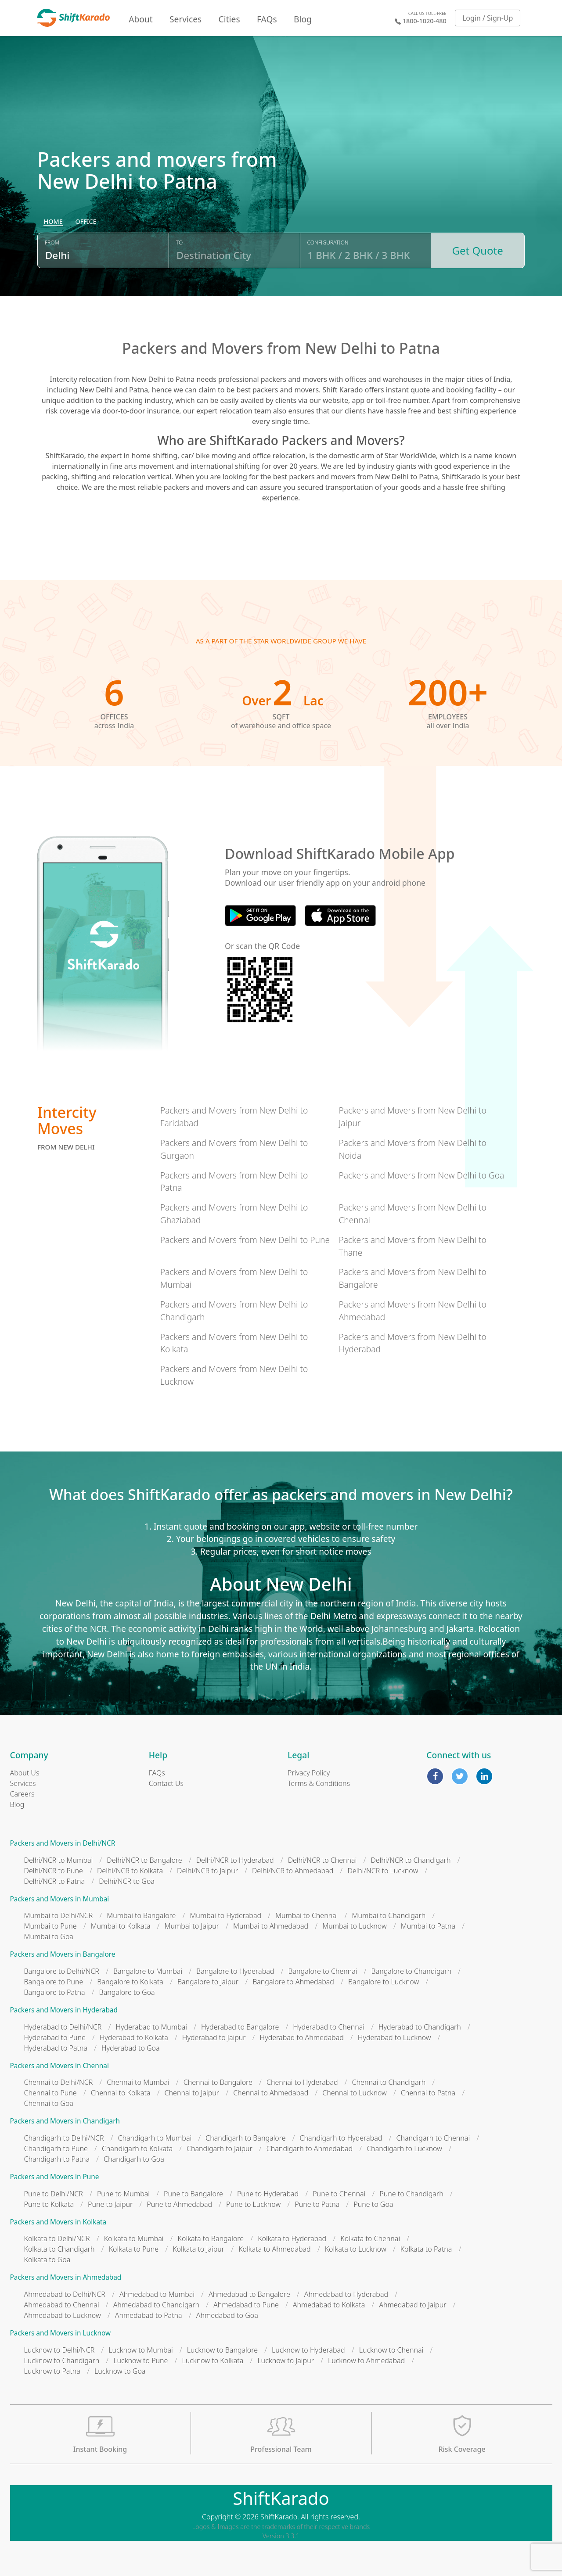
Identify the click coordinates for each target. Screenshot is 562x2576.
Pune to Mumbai (123, 2194)
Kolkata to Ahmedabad (274, 2249)
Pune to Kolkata (49, 2204)
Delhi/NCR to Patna (54, 1881)
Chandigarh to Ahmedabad (310, 2148)
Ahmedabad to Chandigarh (156, 2305)
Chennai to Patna (428, 2093)
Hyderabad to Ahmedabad (302, 2037)
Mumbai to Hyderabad (225, 1915)
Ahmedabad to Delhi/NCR (64, 2294)
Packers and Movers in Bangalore (62, 1954)
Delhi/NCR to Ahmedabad (292, 1870)
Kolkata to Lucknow (355, 2249)
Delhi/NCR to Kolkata (130, 1870)
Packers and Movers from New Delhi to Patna (234, 1181)
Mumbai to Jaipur (192, 1926)
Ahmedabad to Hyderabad (346, 2294)
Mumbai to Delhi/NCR (58, 1915)
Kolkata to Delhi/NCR (57, 2238)
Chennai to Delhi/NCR (58, 2082)
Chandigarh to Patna (57, 2159)
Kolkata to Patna (426, 2249)
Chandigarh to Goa (134, 2159)
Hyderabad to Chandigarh (419, 2027)
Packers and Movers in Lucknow (60, 2333)
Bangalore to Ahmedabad (293, 1982)
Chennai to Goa (48, 2103)
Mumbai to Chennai (306, 1915)
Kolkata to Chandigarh (59, 2249)
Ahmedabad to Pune (246, 2305)
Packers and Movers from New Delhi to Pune (245, 1240)
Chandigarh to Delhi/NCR (64, 2138)
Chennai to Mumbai (138, 2082)
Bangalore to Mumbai (147, 1971)
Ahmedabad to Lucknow (62, 2315)
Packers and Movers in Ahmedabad (66, 2277)
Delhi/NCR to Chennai (322, 1860)
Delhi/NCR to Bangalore (144, 1860)
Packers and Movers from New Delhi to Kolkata (234, 1343)
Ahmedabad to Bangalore (249, 2294)
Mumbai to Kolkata (121, 1926)
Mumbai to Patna (428, 1926)
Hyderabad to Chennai (328, 2027)
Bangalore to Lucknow (383, 1982)
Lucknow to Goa (119, 2371)
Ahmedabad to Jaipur (412, 2305)
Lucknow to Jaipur (285, 2360)
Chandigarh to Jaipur (219, 2148)
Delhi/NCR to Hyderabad (235, 1860)
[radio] (53, 222)
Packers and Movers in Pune (54, 2176)
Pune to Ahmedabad (179, 2204)
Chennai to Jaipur (192, 2093)
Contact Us (166, 1783)
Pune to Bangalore (193, 2194)
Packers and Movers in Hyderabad (64, 2010)
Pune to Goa (373, 2204)
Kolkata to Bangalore (211, 2238)
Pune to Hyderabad (268, 2194)
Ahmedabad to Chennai (61, 2305)
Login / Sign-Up (487, 18)
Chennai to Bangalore (218, 2082)
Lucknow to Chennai (391, 2350)
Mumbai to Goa (48, 1936)
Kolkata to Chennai (370, 2238)
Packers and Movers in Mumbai (59, 1899)
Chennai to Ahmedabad (270, 2093)
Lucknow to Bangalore (222, 2350)
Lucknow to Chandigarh (62, 2360)
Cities (229, 19)
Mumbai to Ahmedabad (270, 1926)
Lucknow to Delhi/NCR (59, 2350)
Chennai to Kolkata (121, 2093)
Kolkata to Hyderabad (292, 2238)
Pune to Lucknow (253, 2204)
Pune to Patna (317, 2204)
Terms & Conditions (319, 1783)
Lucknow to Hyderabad (308, 2350)
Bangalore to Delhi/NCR (61, 1971)
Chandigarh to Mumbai (154, 2138)
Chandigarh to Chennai (433, 2138)
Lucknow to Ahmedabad (366, 2360)
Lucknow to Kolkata (212, 2360)
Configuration (328, 242)
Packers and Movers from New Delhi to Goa (421, 1175)
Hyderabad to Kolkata (134, 2037)
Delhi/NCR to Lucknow (382, 1870)
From (52, 242)
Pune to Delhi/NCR (53, 2194)
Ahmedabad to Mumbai (157, 2294)
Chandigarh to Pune (56, 2148)
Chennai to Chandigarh (389, 2082)
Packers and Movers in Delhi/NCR (62, 1843)
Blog (303, 19)
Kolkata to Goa (47, 2259)
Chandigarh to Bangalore (245, 2138)
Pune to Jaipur (110, 2204)
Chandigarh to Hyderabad (341, 2138)
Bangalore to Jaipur (207, 1982)
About (140, 19)
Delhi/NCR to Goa (127, 1881)
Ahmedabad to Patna (148, 2315)
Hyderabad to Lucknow (394, 2037)
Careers (22, 1794)
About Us (25, 1773)
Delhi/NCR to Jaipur (207, 1870)
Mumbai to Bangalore (141, 1915)
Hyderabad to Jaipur (214, 2037)
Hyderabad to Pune (55, 2037)
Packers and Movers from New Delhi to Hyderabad (412, 1343)
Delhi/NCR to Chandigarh (410, 1860)
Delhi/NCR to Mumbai (58, 1860)
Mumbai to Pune (50, 1926)
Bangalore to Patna (54, 1992)
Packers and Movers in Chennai (59, 2065)
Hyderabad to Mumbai (151, 2027)
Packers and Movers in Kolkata (58, 2222)
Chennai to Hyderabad (302, 2082)
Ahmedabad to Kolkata (329, 2305)
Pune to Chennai (339, 2194)
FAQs (267, 19)
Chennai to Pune (50, 2093)
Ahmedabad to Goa (227, 2315)
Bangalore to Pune (53, 1982)
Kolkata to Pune (134, 2249)
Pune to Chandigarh (411, 2194)
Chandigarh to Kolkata (137, 2148)
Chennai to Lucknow (354, 2093)
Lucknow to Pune (140, 2360)
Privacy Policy (309, 1773)
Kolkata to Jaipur (198, 2249)
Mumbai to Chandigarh (389, 1915)
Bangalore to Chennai (322, 1971)
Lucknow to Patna (52, 2371)
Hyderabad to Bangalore (240, 2027)
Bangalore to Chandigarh (411, 1971)
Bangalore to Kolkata (130, 1982)
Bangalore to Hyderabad (235, 1971)
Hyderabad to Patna (56, 2048)
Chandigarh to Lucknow (404, 2148)
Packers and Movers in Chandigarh (65, 2121)
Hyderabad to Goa (130, 2048)
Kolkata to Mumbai (134, 2238)
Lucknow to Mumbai (140, 2350)
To (179, 242)
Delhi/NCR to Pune (53, 1870)
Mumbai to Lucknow (354, 1926)
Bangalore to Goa (127, 1992)
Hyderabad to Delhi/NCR (63, 2027)
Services (185, 19)
